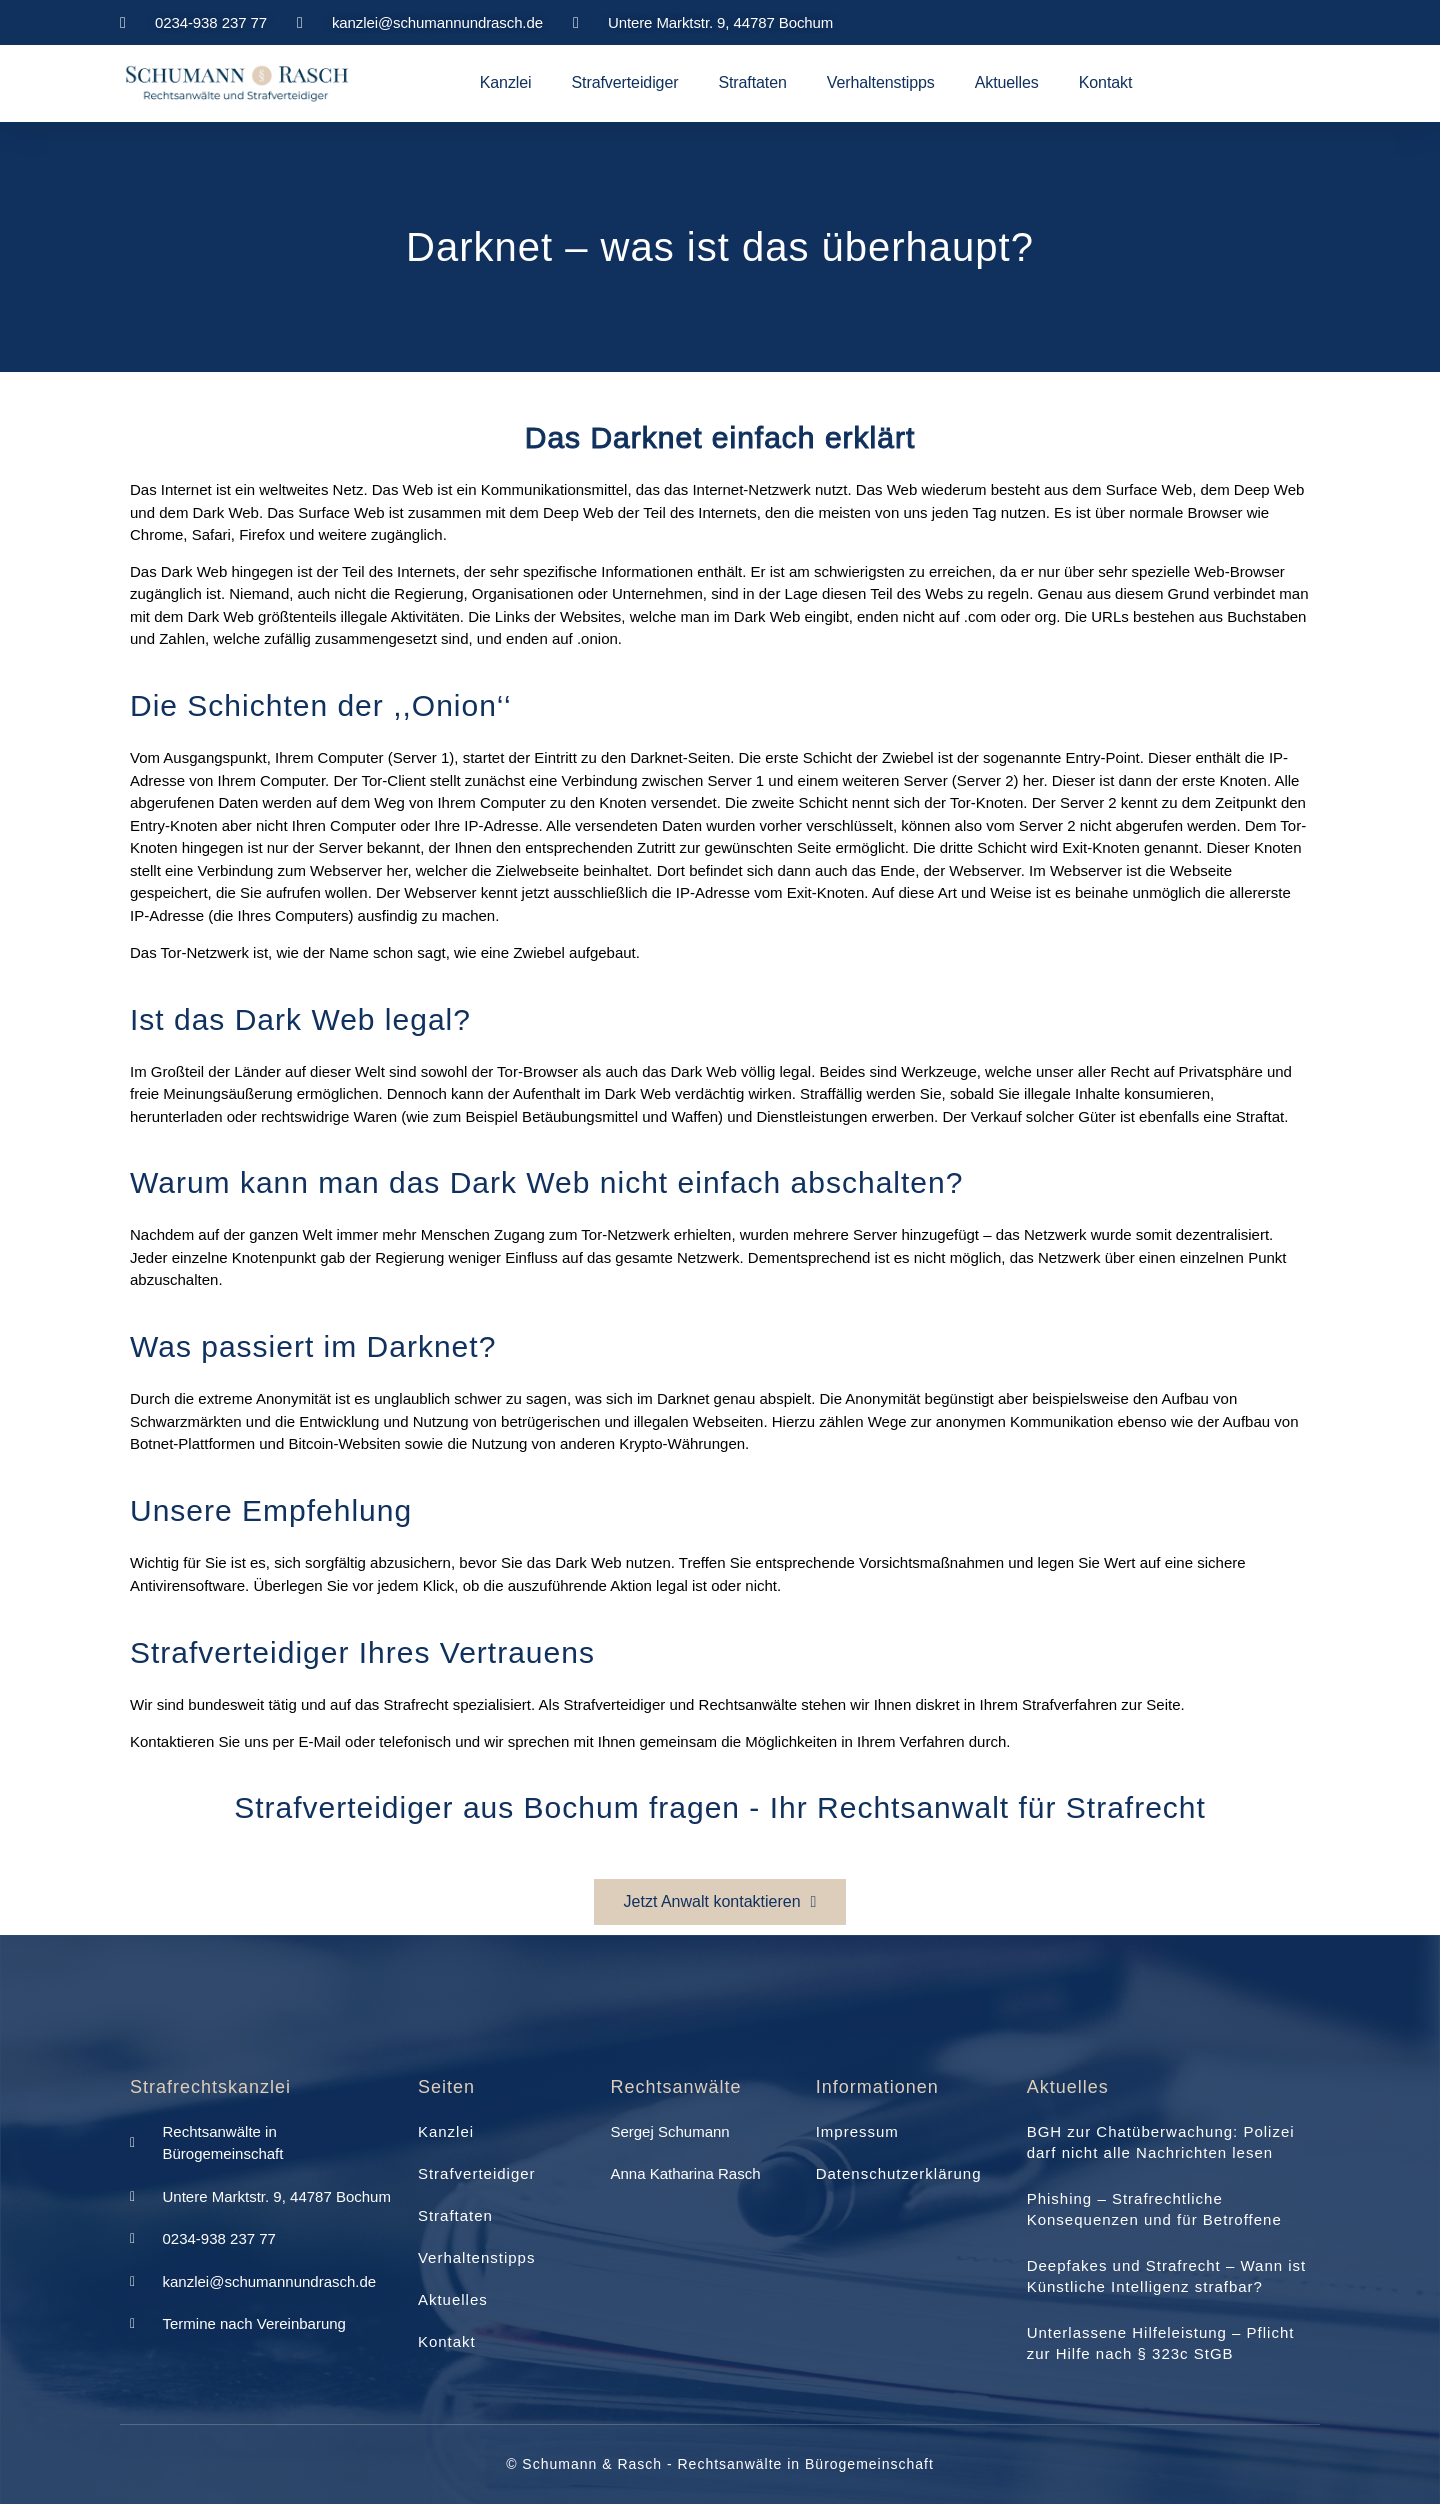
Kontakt (1106, 82)
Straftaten (752, 82)
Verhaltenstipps (881, 82)
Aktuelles (1007, 82)
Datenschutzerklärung (899, 2173)
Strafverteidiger (625, 82)
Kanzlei (506, 82)
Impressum (857, 2131)
